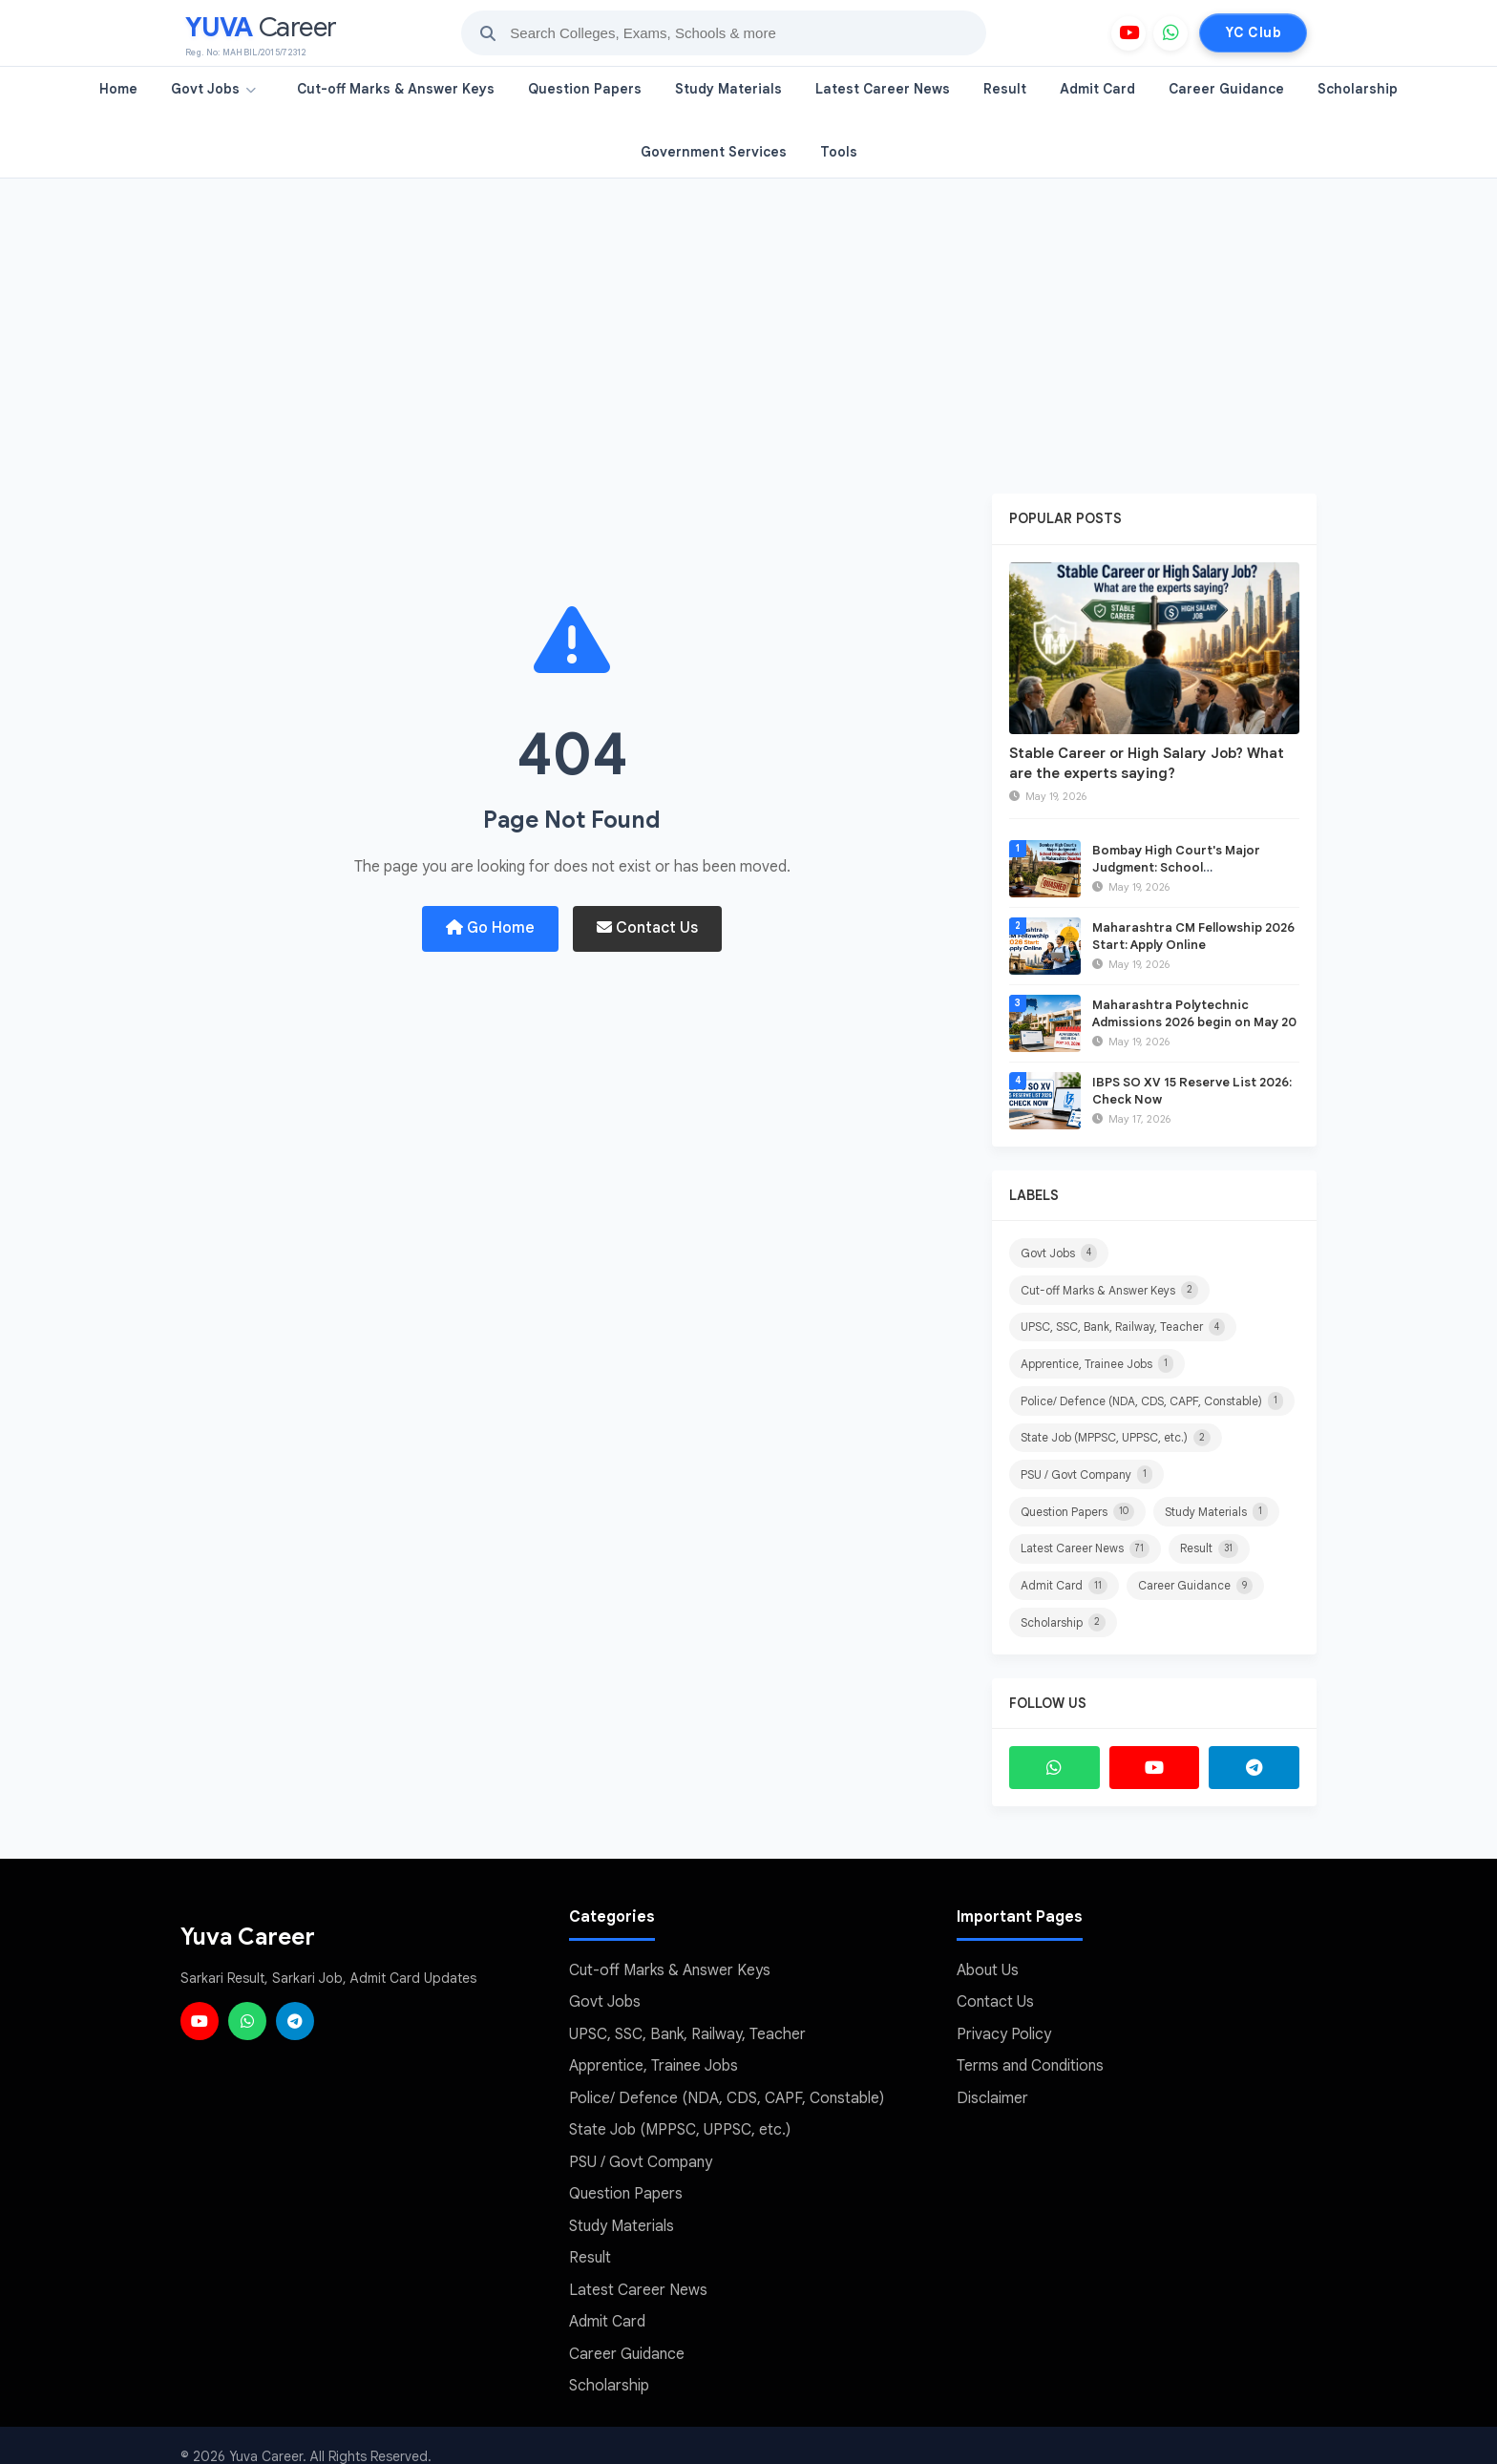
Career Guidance (1226, 88)
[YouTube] (1128, 33)
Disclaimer (992, 2086)
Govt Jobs (213, 88)
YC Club (1253, 32)
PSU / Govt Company (1086, 1470)
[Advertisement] (748, 321)
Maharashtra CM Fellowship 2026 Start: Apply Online (1193, 936)
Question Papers (585, 88)
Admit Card (1097, 88)
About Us (988, 1962)
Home (118, 88)
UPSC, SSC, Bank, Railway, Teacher (1123, 1325)
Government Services (714, 151)
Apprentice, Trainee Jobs (1097, 1361)
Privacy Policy (1004, 2024)
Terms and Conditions (1030, 2055)
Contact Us (647, 927)
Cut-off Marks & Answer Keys (396, 88)
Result (1004, 88)
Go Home (490, 927)
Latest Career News (882, 88)
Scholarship (1358, 88)
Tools (838, 151)
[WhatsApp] (1170, 33)
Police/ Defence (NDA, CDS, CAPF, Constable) (1152, 1397)
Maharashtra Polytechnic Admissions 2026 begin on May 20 (1194, 1013)
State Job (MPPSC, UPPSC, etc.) (1116, 1434)
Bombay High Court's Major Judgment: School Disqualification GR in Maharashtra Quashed (1176, 876)
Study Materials (728, 88)
